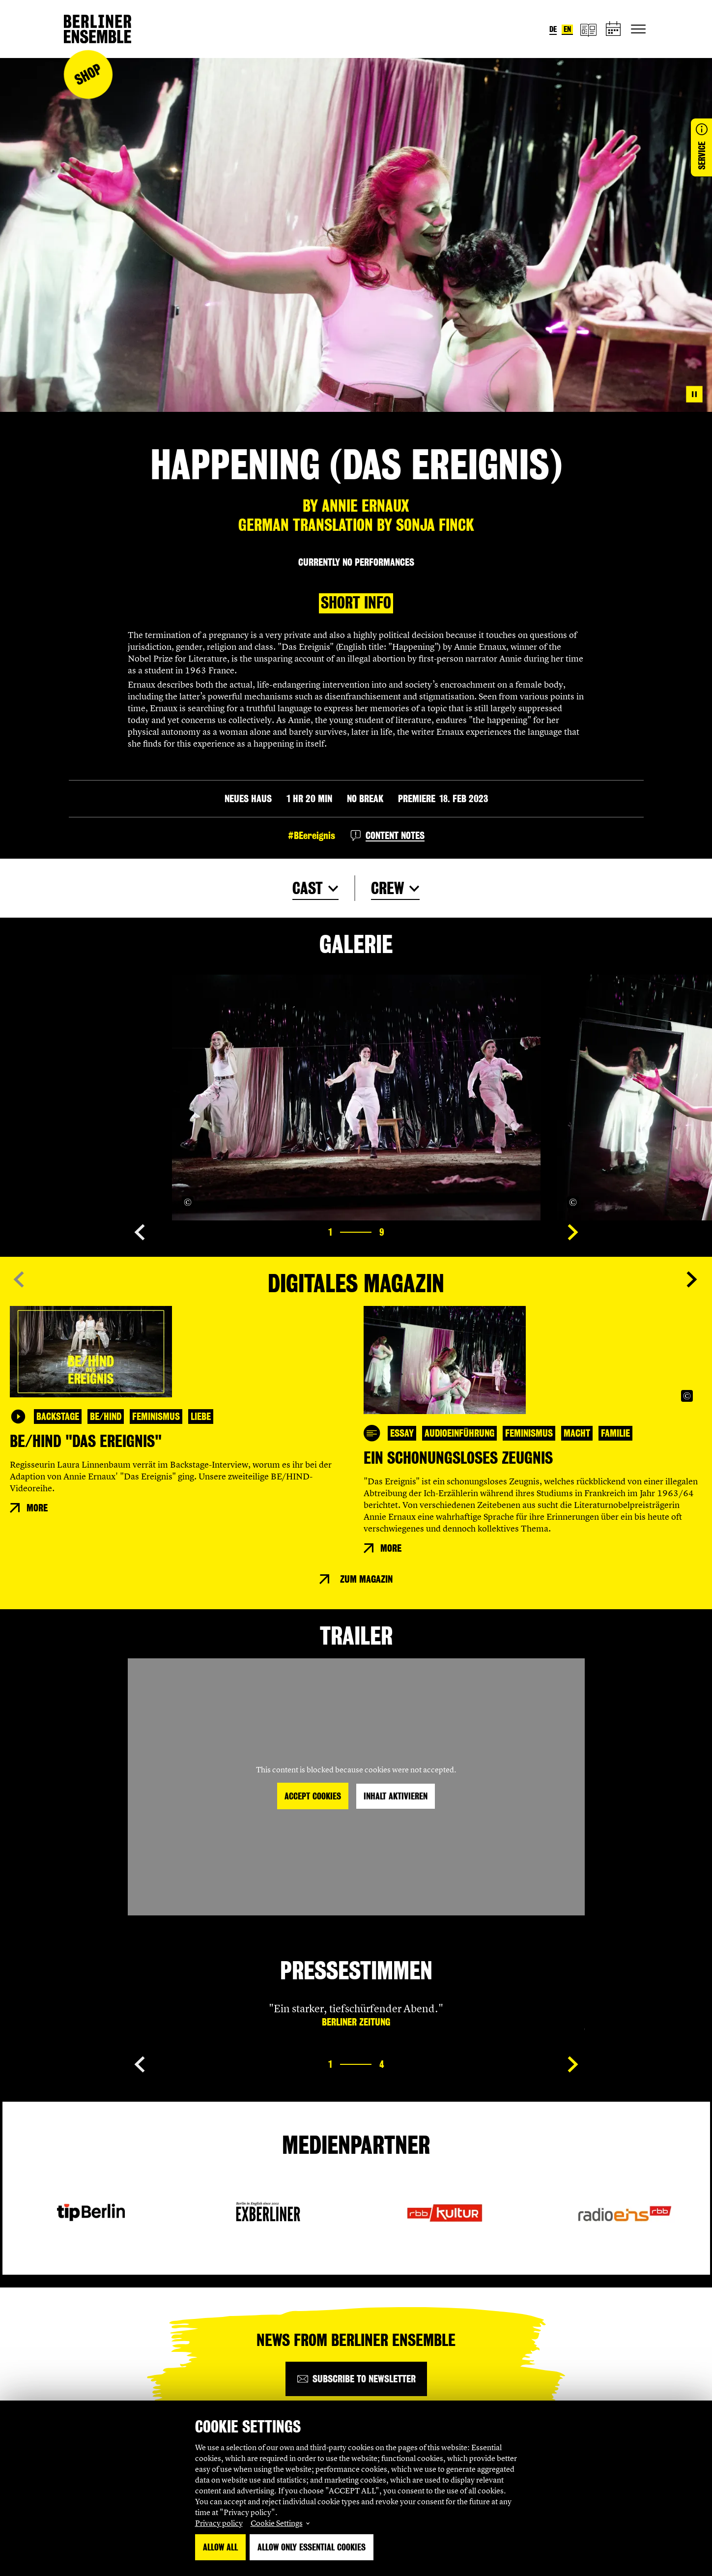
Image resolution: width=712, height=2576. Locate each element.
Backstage (57, 1416)
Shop (88, 74)
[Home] (97, 29)
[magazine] (588, 29)
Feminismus (156, 1416)
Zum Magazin (366, 1579)
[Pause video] (694, 394)
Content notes (395, 835)
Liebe (201, 1416)
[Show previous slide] (139, 1232)
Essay (402, 1433)
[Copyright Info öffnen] (188, 1202)
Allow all (220, 2547)
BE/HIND (105, 1416)
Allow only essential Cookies (311, 2547)
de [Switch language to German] (553, 29)
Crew (387, 888)
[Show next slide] (573, 1232)
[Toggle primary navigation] (638, 29)
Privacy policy (219, 2523)
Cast (307, 888)
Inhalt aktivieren (395, 1796)
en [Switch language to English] (567, 29)
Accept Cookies (313, 1796)
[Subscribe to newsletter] (356, 2379)
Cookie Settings (277, 2523)
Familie (615, 1433)
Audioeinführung (459, 1433)
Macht (577, 1433)
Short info (356, 602)
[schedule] (613, 29)
